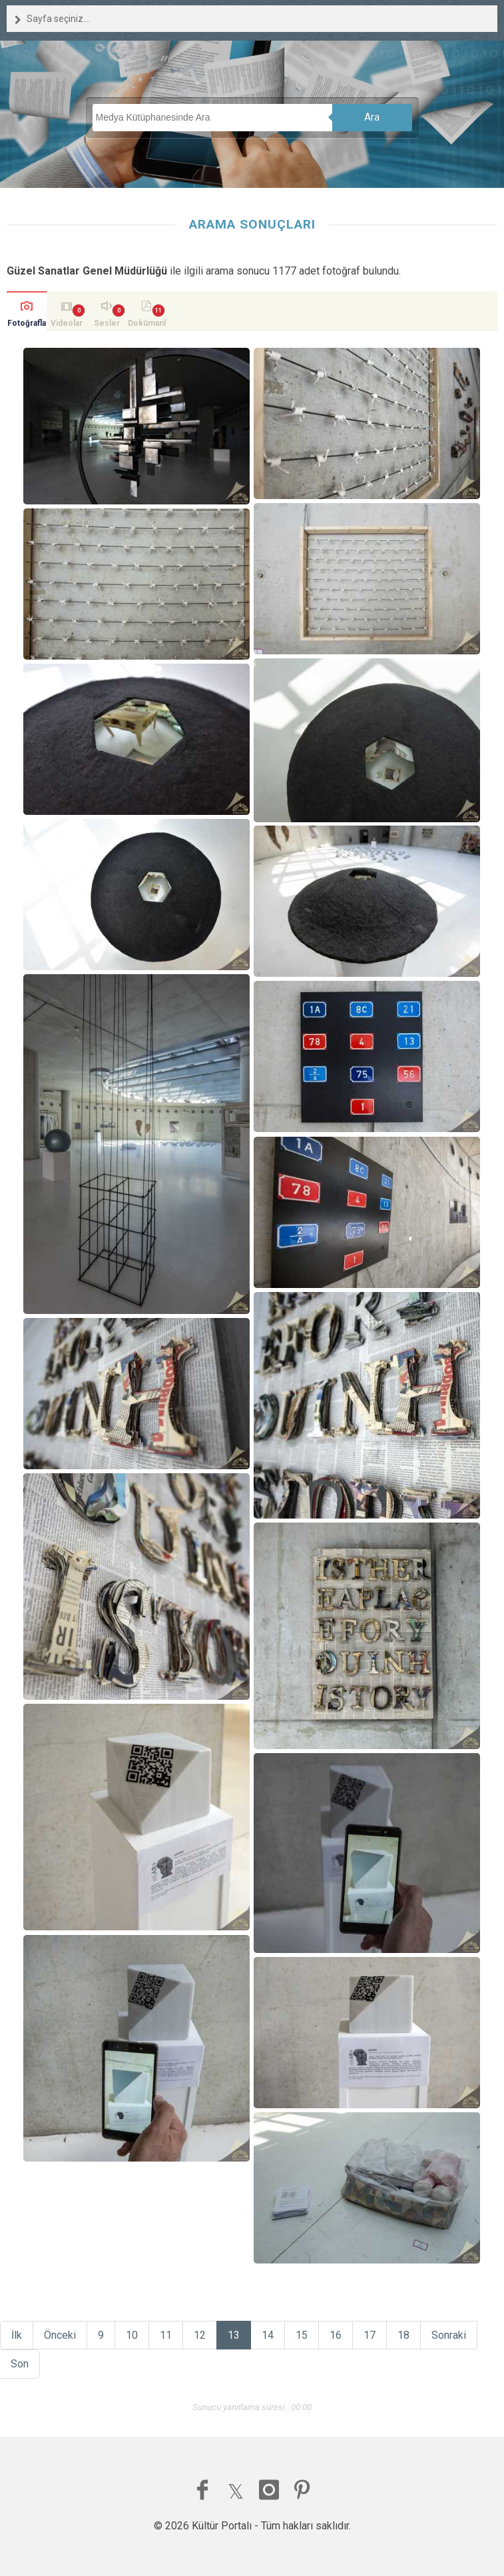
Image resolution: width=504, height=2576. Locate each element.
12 (200, 2335)
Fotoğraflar (26, 325)
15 (302, 2335)
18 (403, 2335)
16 (336, 2335)
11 (166, 2335)
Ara (371, 117)
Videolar (67, 323)
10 (132, 2335)
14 (268, 2335)
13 (234, 2335)
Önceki (60, 2335)
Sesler (107, 323)
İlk (16, 2335)
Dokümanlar (147, 325)
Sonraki (448, 2335)
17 (370, 2335)
